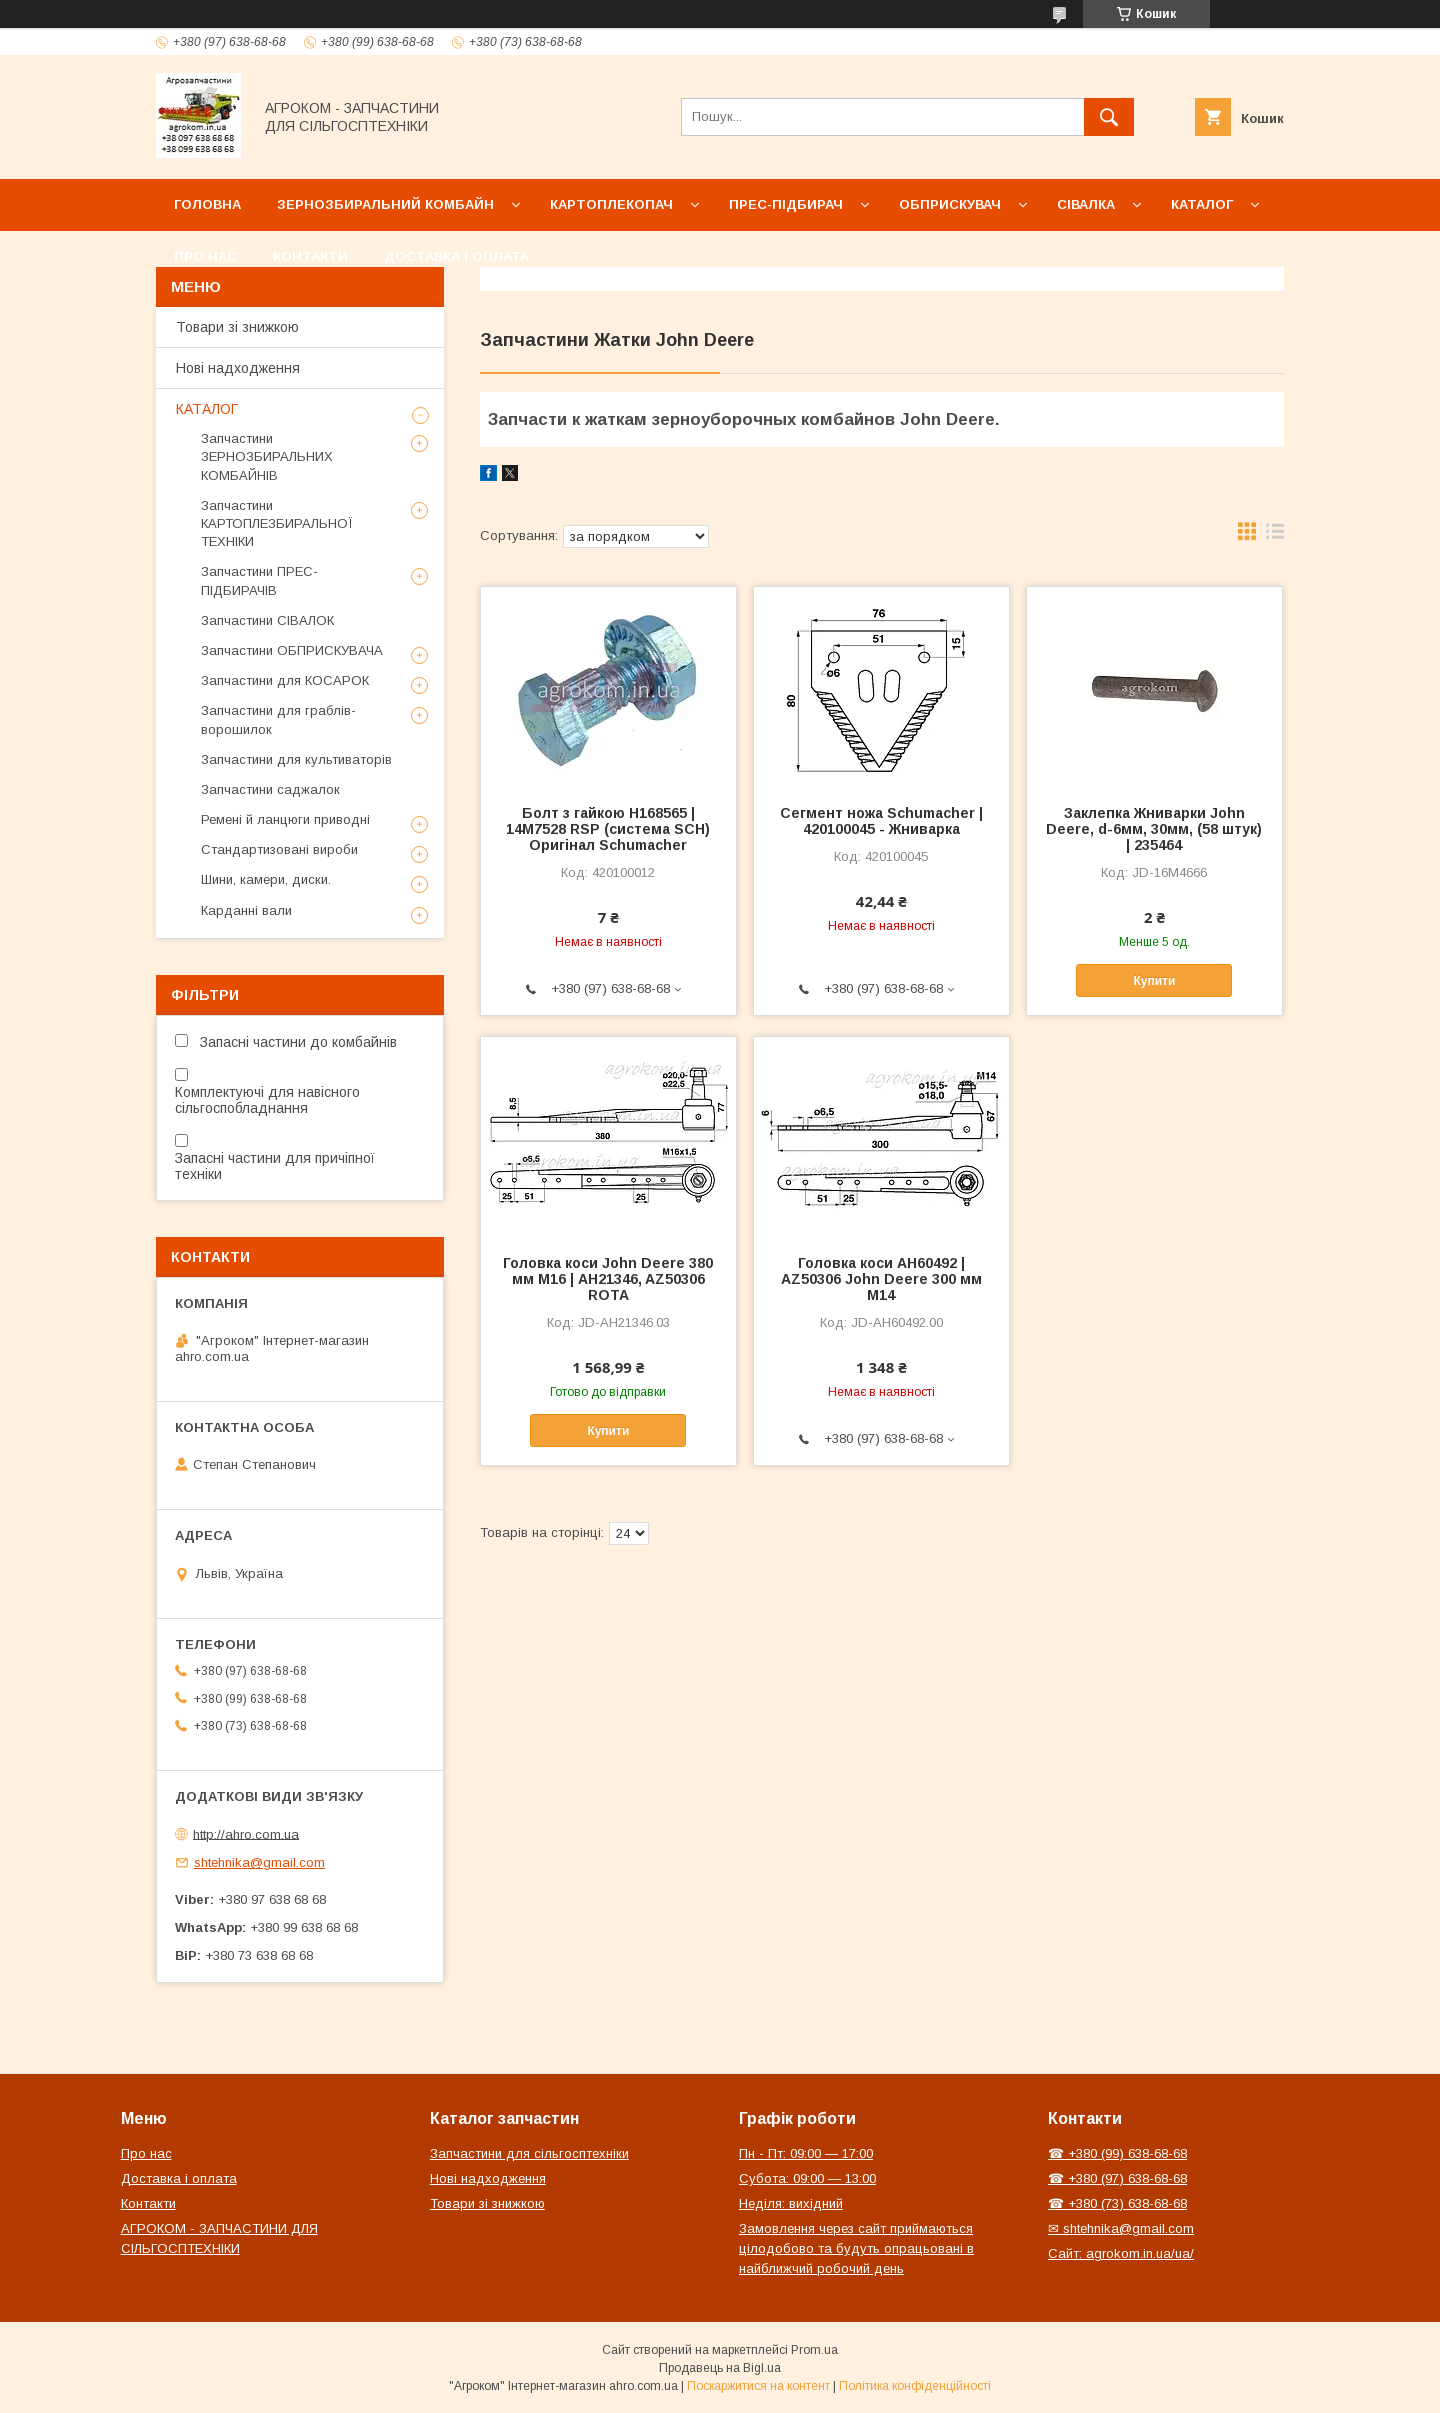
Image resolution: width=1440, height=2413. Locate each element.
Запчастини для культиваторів (296, 759)
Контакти (310, 256)
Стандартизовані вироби (279, 849)
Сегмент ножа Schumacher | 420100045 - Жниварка (881, 821)
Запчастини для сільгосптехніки (529, 2153)
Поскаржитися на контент (758, 2386)
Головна (207, 204)
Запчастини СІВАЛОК (267, 620)
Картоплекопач (611, 204)
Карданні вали (246, 910)
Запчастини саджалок (270, 789)
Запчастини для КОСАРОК (285, 680)
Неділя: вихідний (791, 2203)
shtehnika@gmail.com (259, 1862)
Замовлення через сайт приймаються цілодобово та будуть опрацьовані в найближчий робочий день (856, 2248)
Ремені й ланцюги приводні (285, 819)
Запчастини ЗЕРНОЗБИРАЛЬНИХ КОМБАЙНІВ (267, 456)
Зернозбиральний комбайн (385, 204)
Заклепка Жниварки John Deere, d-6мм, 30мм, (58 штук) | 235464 (1154, 829)
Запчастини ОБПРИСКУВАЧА (292, 650)
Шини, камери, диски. (266, 879)
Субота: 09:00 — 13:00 (807, 2178)
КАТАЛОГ (207, 409)
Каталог (1202, 204)
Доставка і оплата (456, 256)
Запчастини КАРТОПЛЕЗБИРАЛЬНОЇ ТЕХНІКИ (277, 523)
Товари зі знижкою (237, 327)
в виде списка (1275, 536)
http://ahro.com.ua (246, 1833)
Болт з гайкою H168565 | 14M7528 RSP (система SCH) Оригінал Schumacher (608, 829)
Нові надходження (238, 368)
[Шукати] (1109, 117)
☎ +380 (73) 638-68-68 (1117, 2203)
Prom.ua (814, 2350)
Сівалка (1086, 204)
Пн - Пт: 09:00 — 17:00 (806, 2153)
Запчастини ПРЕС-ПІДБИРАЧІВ (259, 580)
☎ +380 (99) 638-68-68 (1117, 2153)
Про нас (205, 256)
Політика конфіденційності (915, 2386)
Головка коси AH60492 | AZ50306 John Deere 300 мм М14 (881, 1279)
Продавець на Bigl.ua (720, 2368)
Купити (1155, 981)
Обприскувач (950, 204)
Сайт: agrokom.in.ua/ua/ (1121, 2253)
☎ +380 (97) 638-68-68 (1117, 2178)
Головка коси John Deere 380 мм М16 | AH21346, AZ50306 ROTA (608, 1279)
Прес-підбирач (786, 204)
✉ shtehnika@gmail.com (1121, 2228)
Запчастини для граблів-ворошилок (278, 719)
